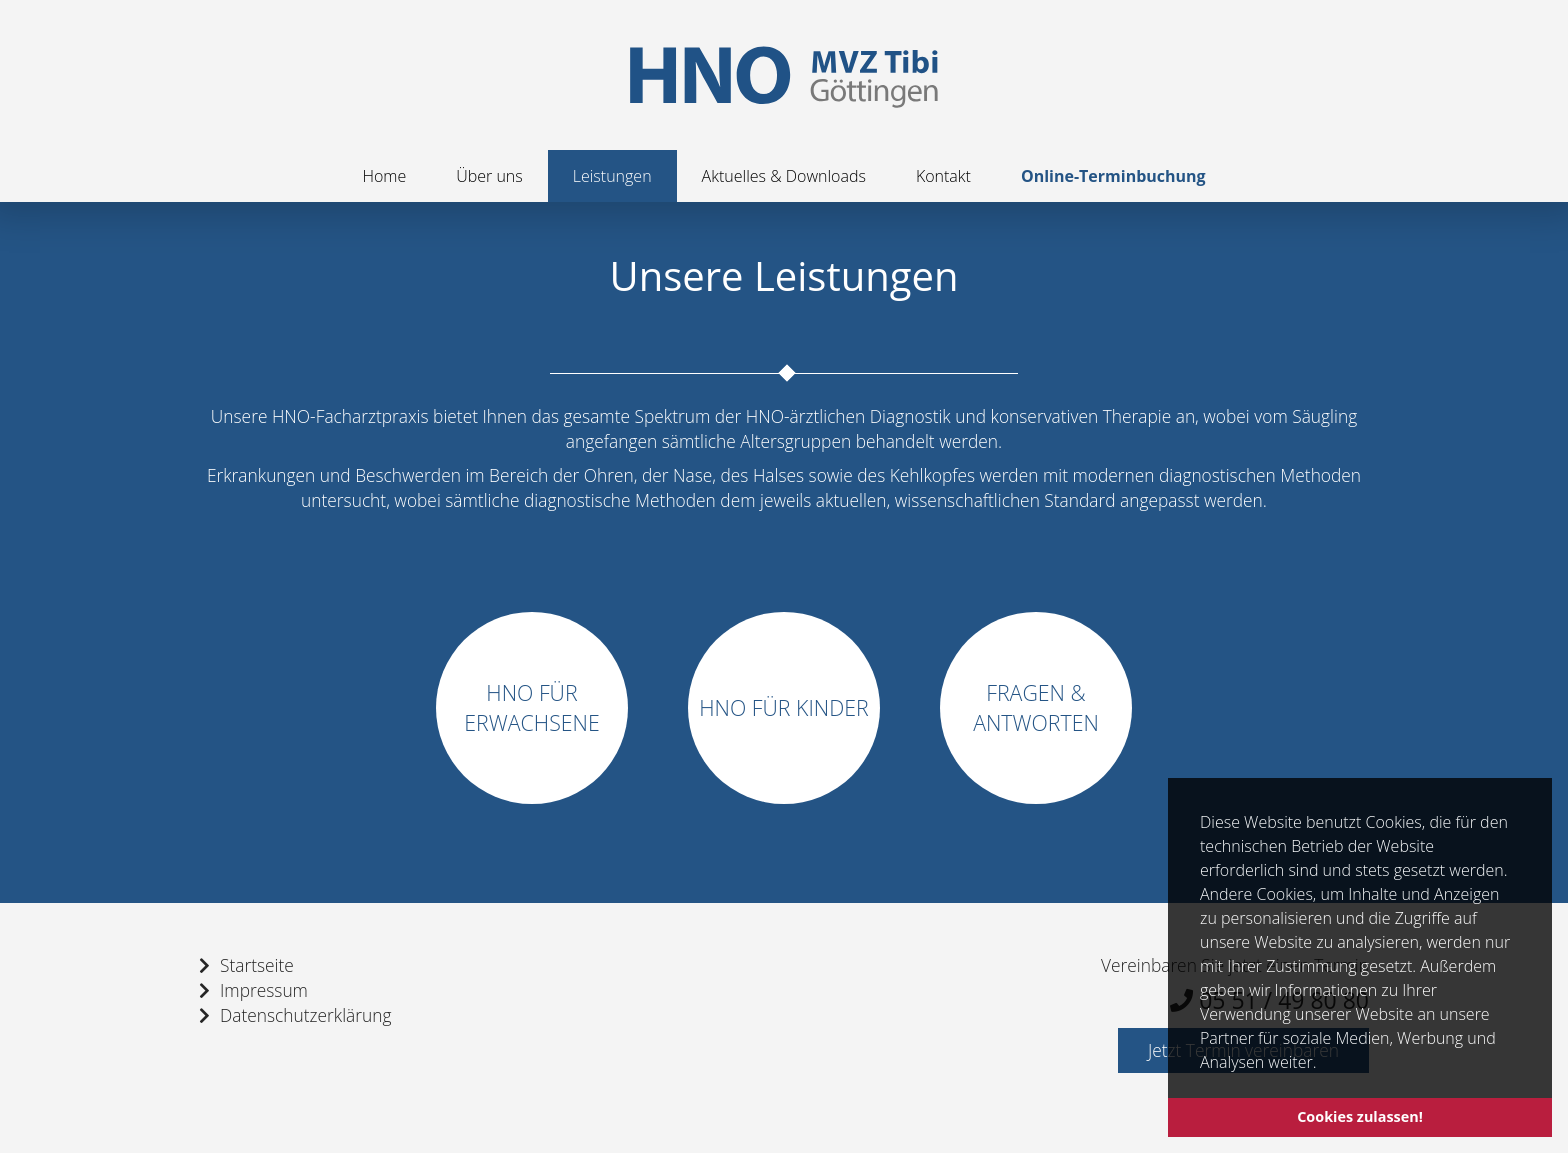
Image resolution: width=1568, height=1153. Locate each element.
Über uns (489, 176)
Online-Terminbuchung (1113, 176)
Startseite (257, 965)
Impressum (264, 990)
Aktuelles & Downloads (784, 176)
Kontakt (943, 176)
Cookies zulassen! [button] (1360, 1116)
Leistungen (612, 176)
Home (384, 176)
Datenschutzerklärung (305, 1015)
